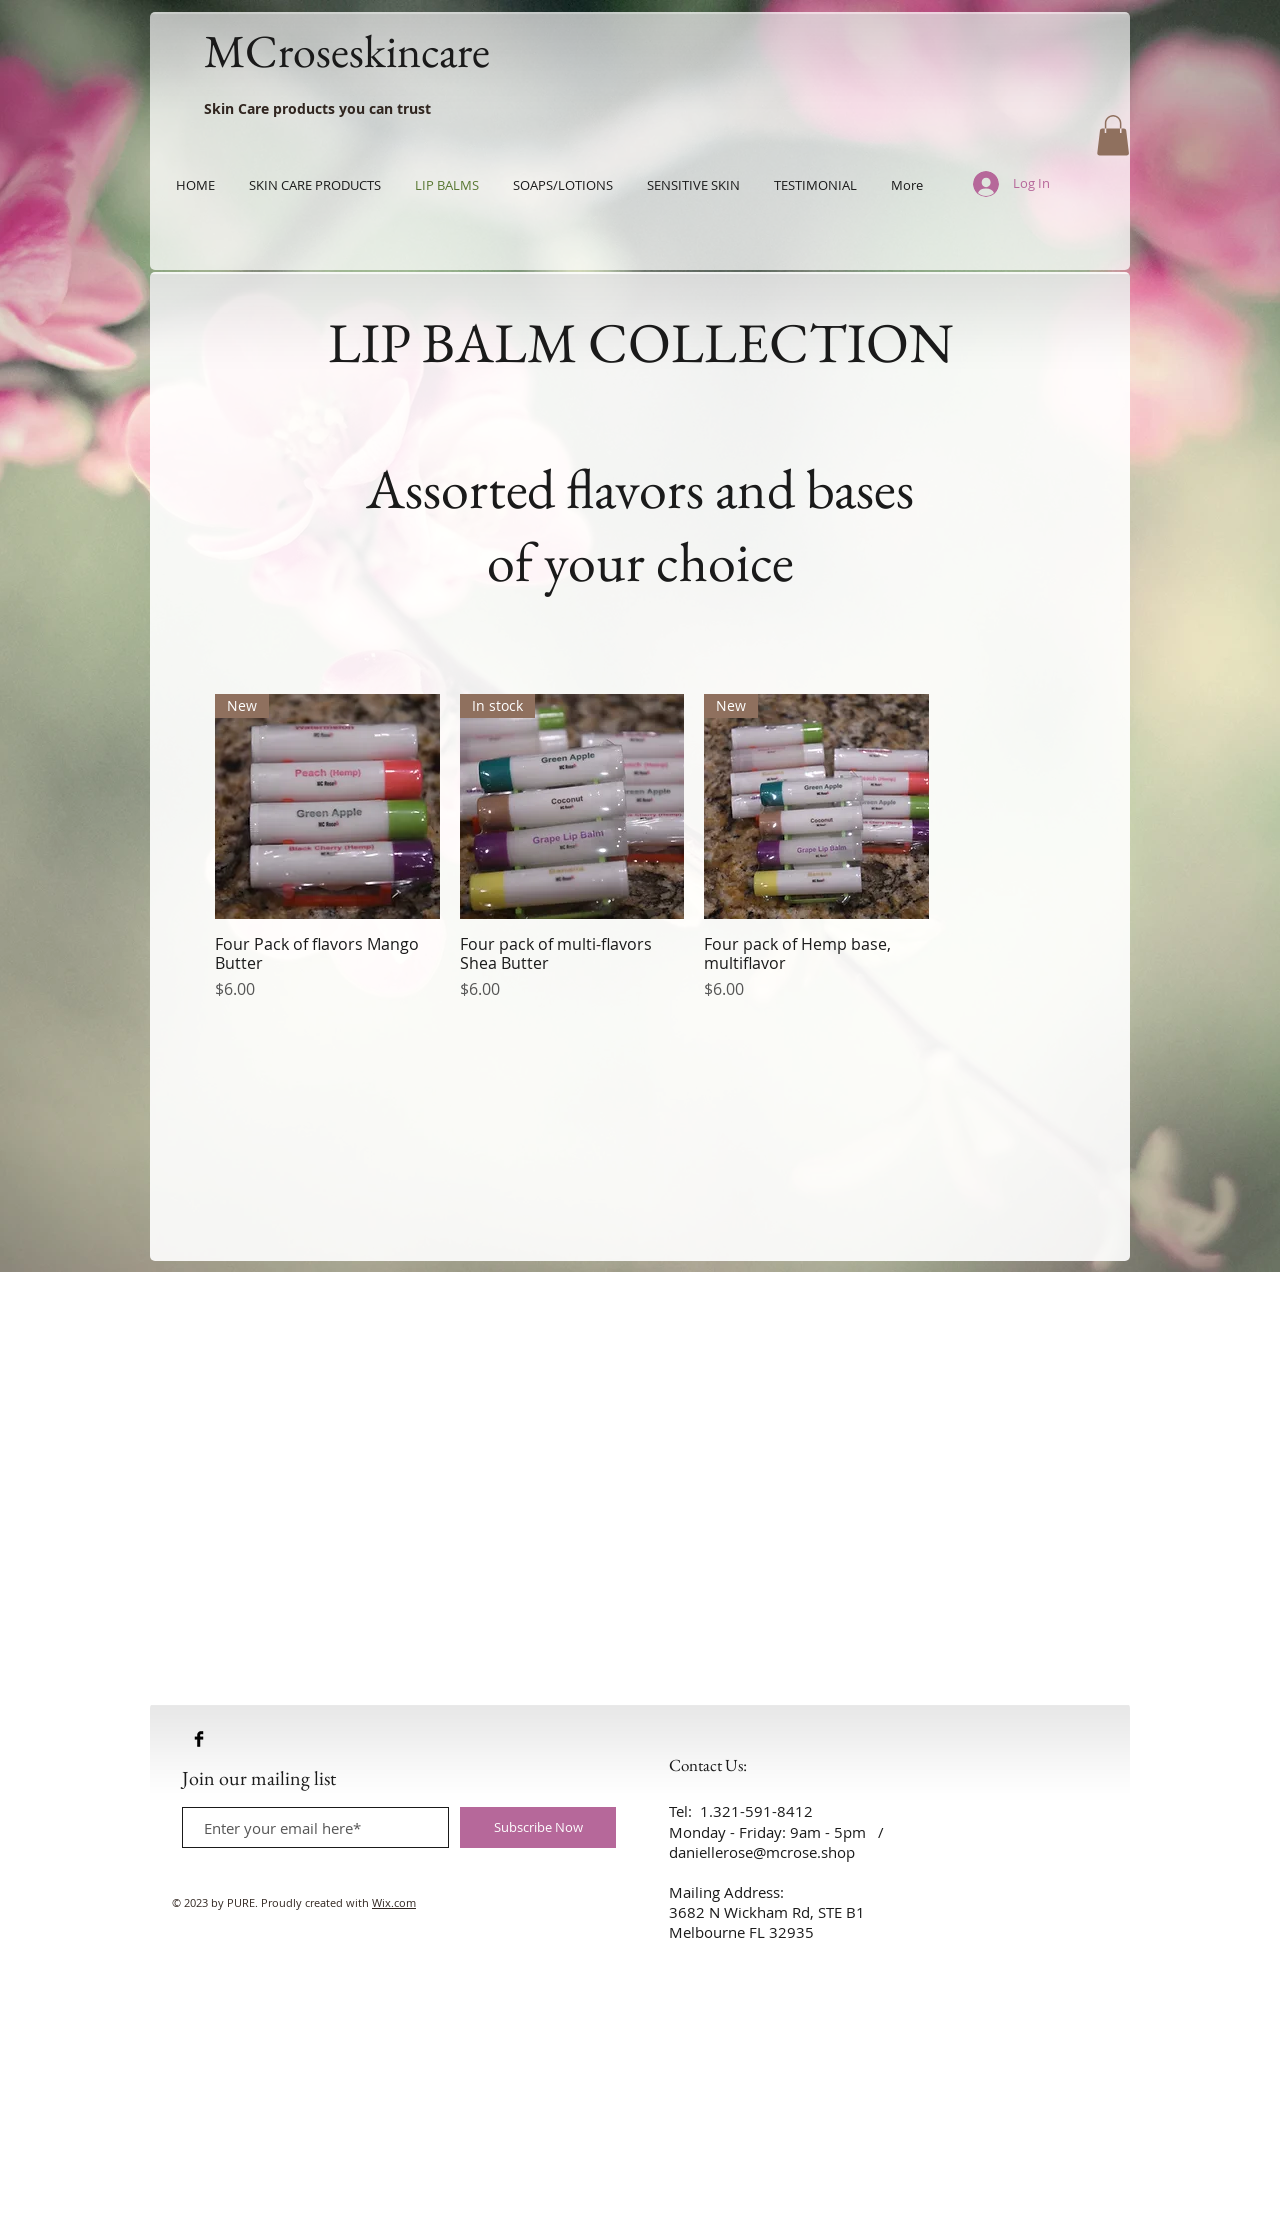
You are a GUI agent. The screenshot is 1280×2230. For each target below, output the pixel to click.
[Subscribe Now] (538, 1827)
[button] (1113, 135)
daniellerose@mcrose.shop (762, 1852)
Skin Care (236, 108)
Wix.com (394, 1902)
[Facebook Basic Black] (199, 1739)
